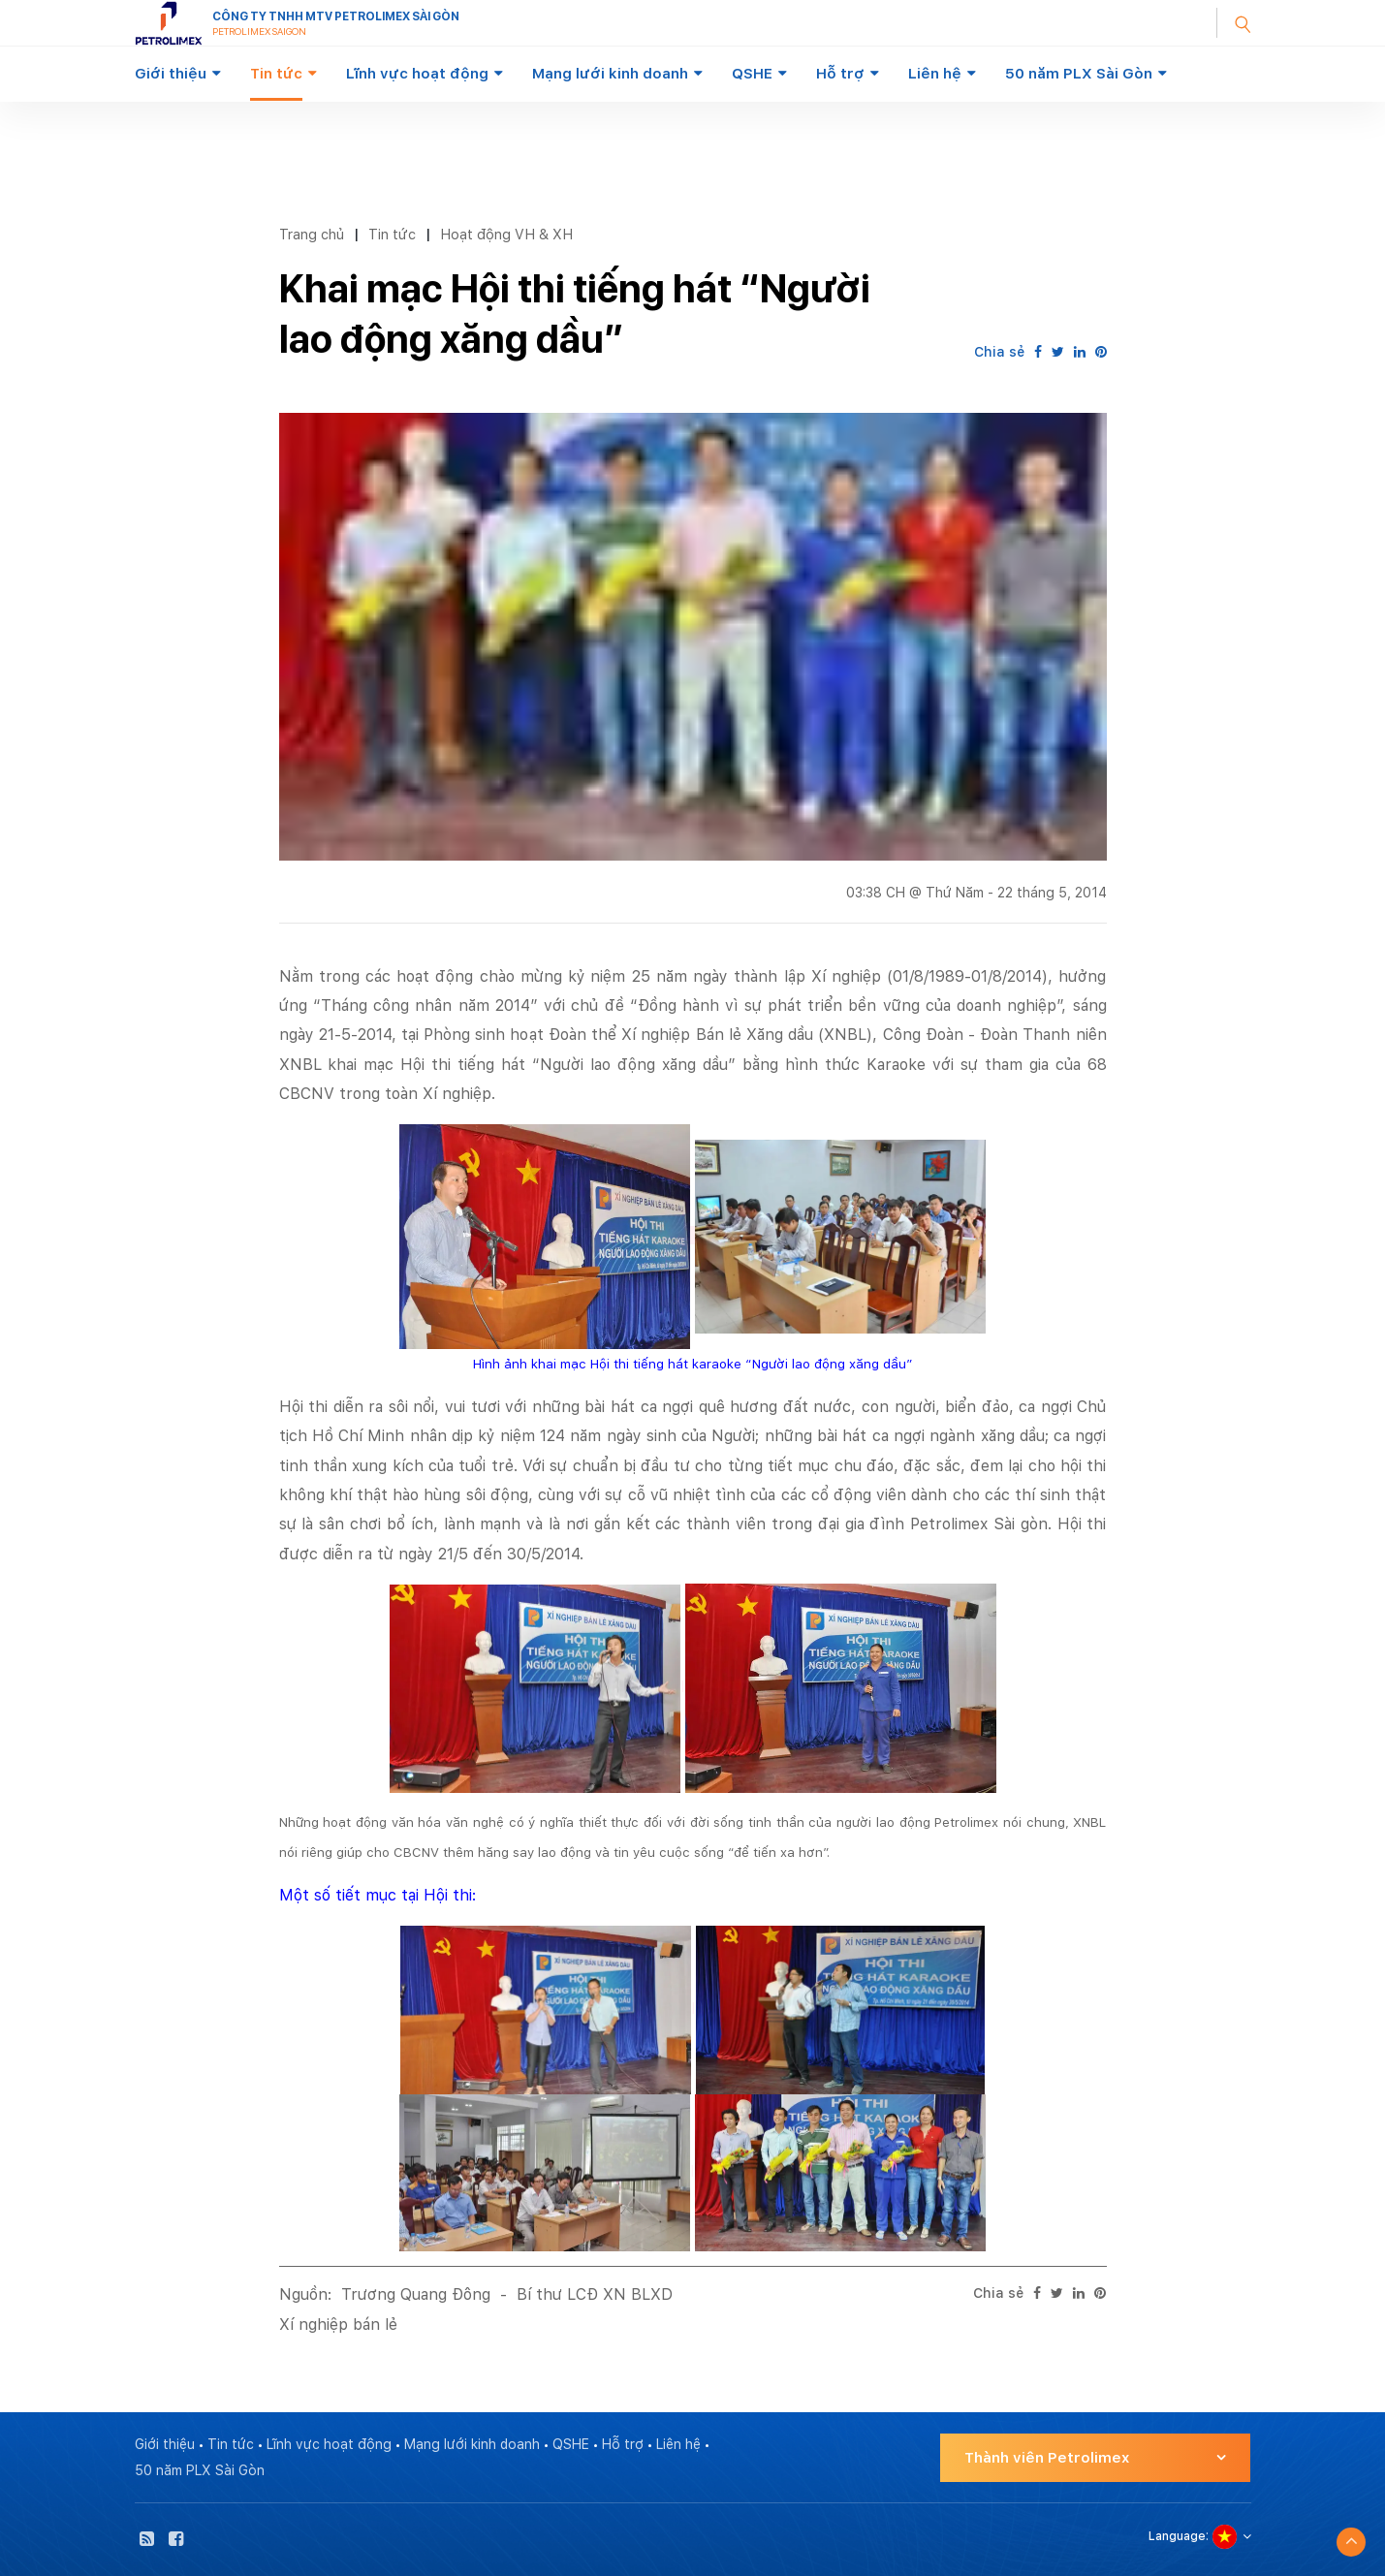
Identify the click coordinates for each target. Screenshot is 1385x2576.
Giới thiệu (170, 73)
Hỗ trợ (840, 73)
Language (1177, 2536)
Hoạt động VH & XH (506, 234)
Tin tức (276, 73)
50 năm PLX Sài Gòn (1078, 73)
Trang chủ (311, 234)
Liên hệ (934, 73)
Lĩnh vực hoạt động (417, 73)
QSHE (752, 73)
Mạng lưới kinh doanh (610, 73)
